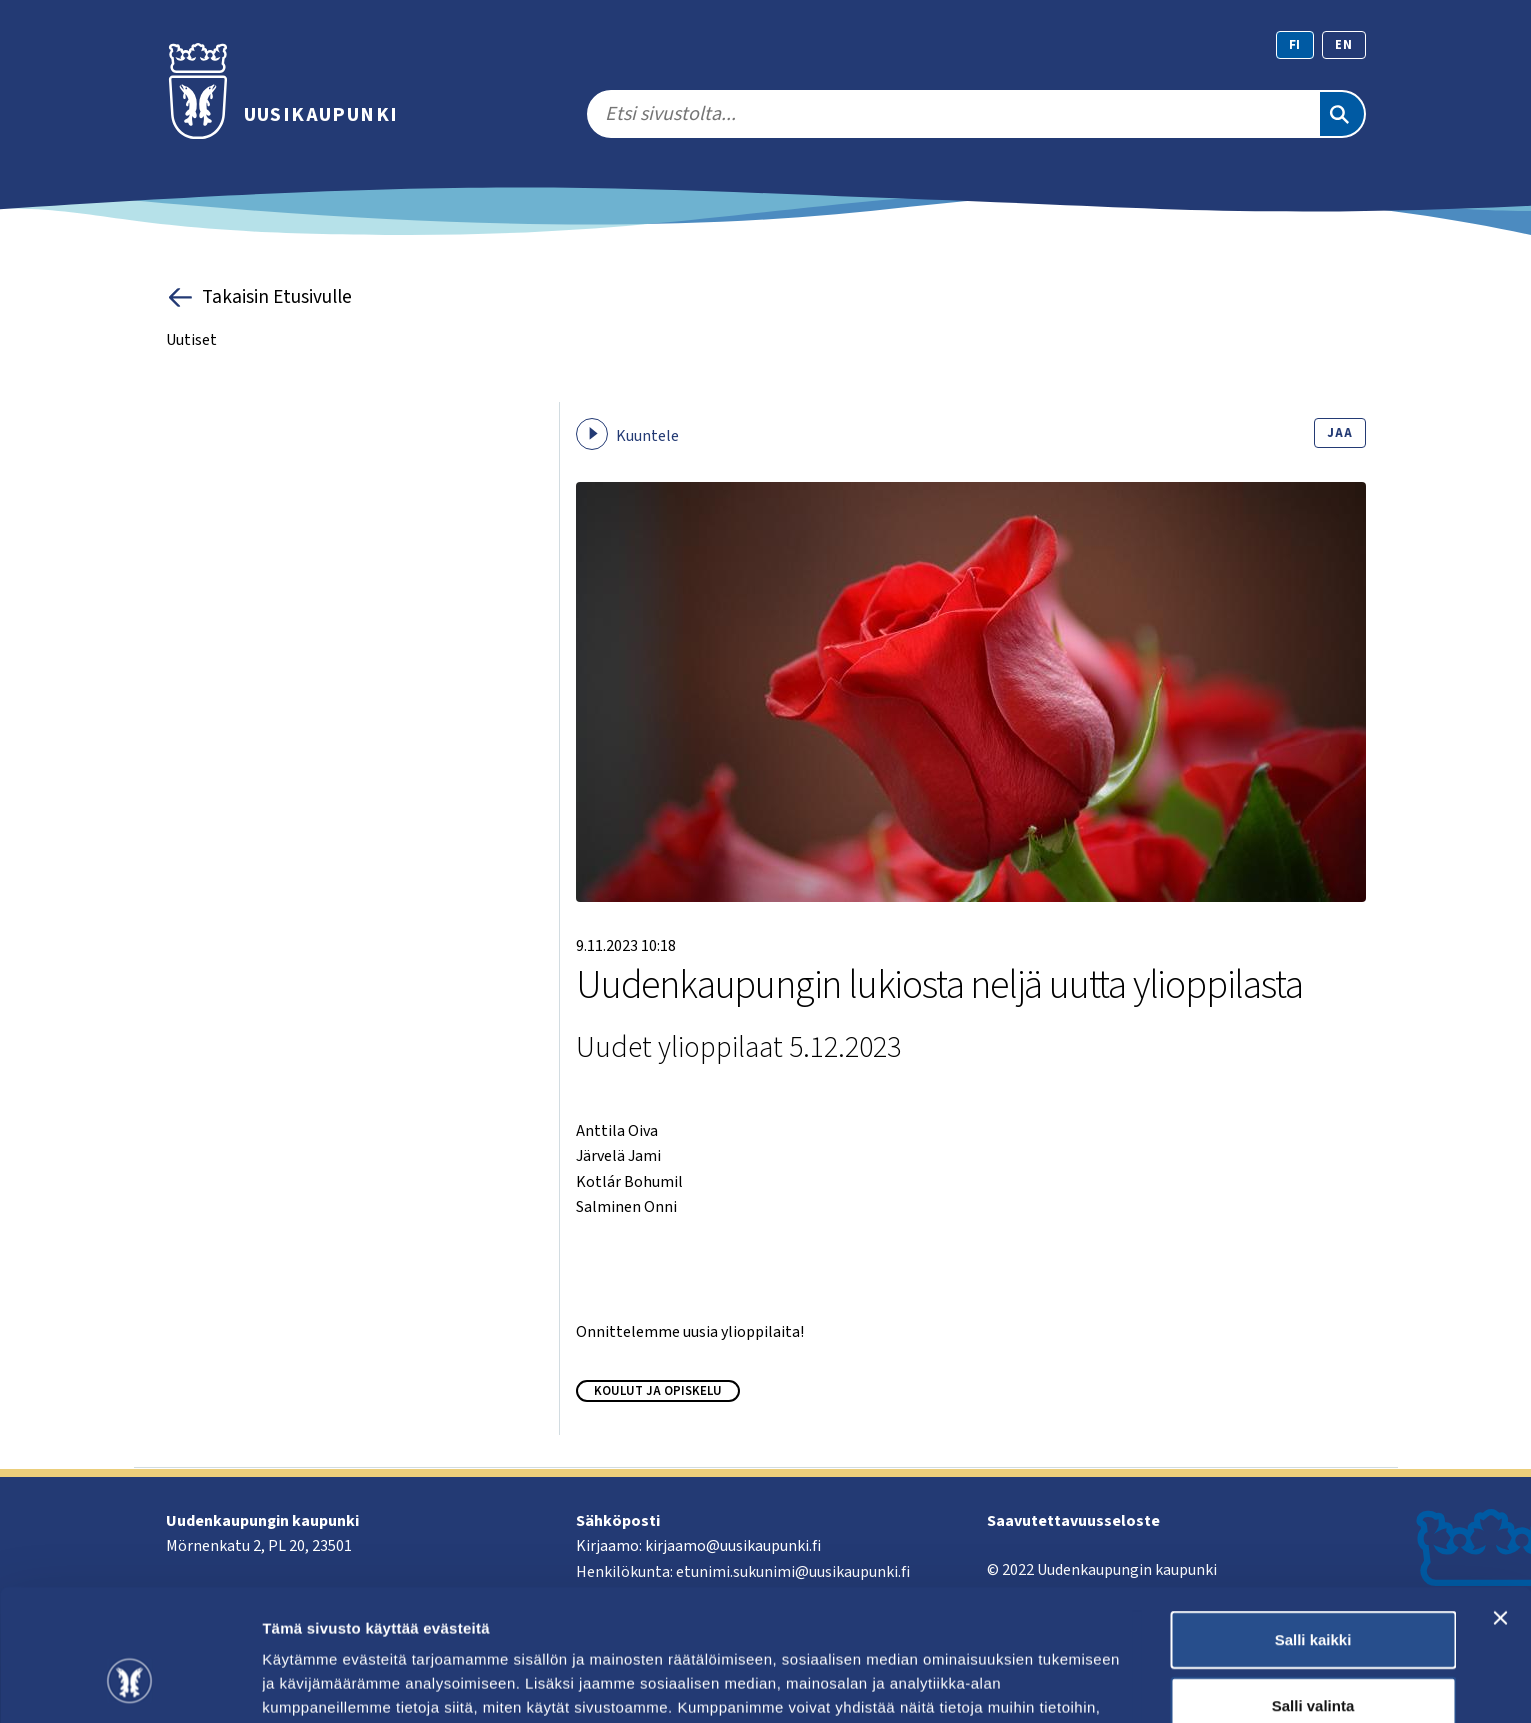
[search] (952, 114)
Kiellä (1313, 1657)
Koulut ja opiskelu (658, 1391)
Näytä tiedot (1069, 1683)
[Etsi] (1342, 114)
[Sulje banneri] (1500, 1505)
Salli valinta (1313, 1592)
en (1344, 45)
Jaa (1339, 433)
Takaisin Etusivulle (259, 297)
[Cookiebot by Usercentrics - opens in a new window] (129, 1684)
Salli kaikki (1313, 1526)
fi (1295, 45)
